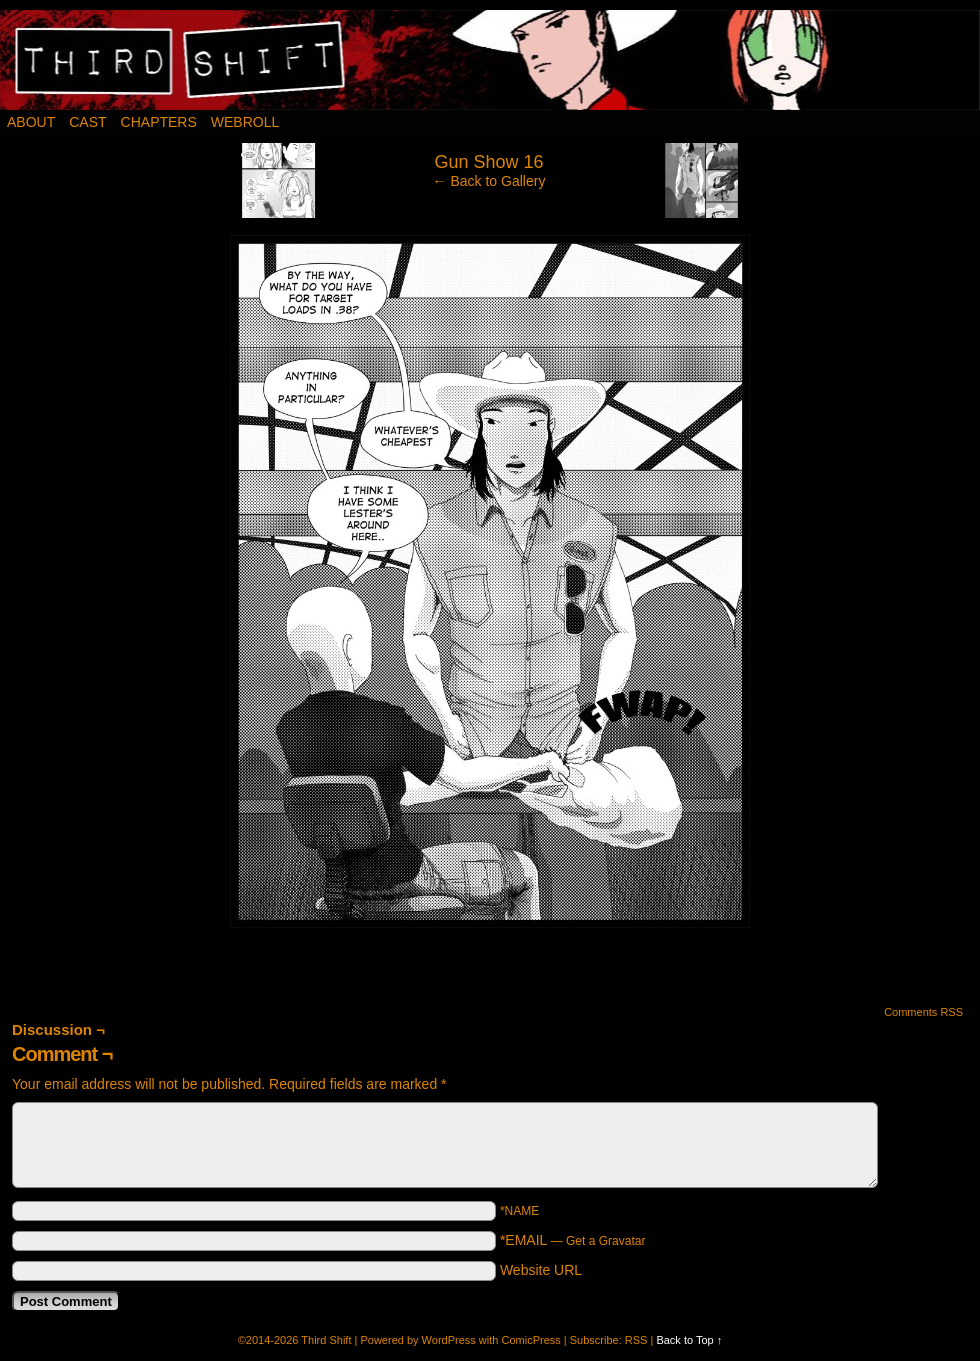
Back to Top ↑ (689, 1340)
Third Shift (326, 1340)
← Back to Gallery (489, 181)
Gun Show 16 (488, 162)
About (31, 122)
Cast (87, 122)
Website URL (541, 1270)
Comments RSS (923, 1012)
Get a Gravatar (605, 1241)
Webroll (245, 122)
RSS (636, 1340)
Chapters (159, 122)
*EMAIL (573, 1240)
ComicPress (530, 1340)
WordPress (449, 1340)
